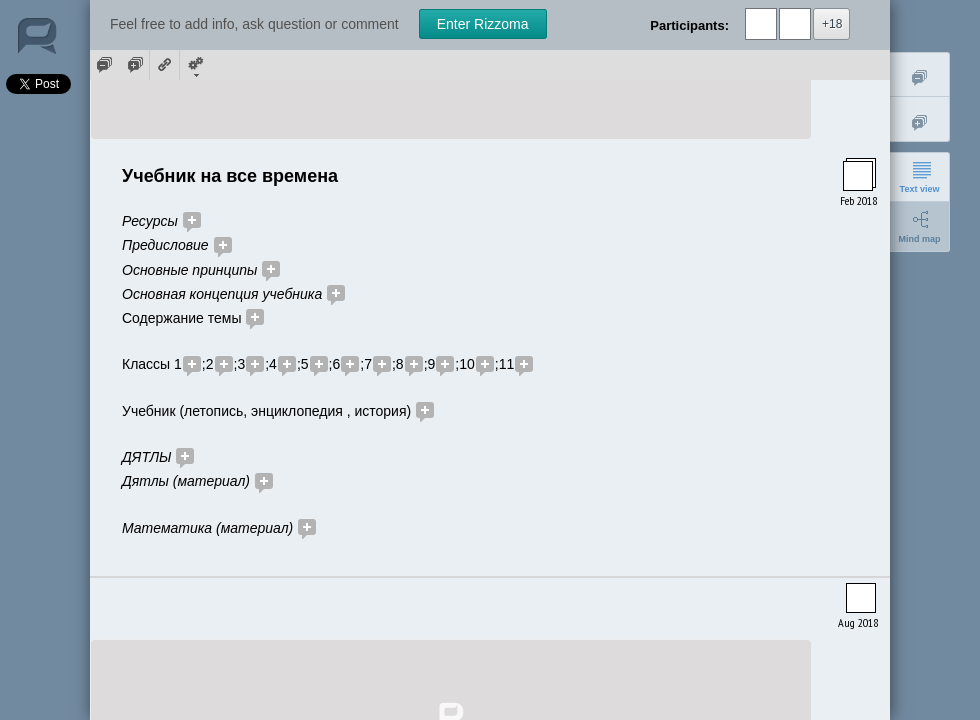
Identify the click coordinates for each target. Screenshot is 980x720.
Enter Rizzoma (483, 24)
